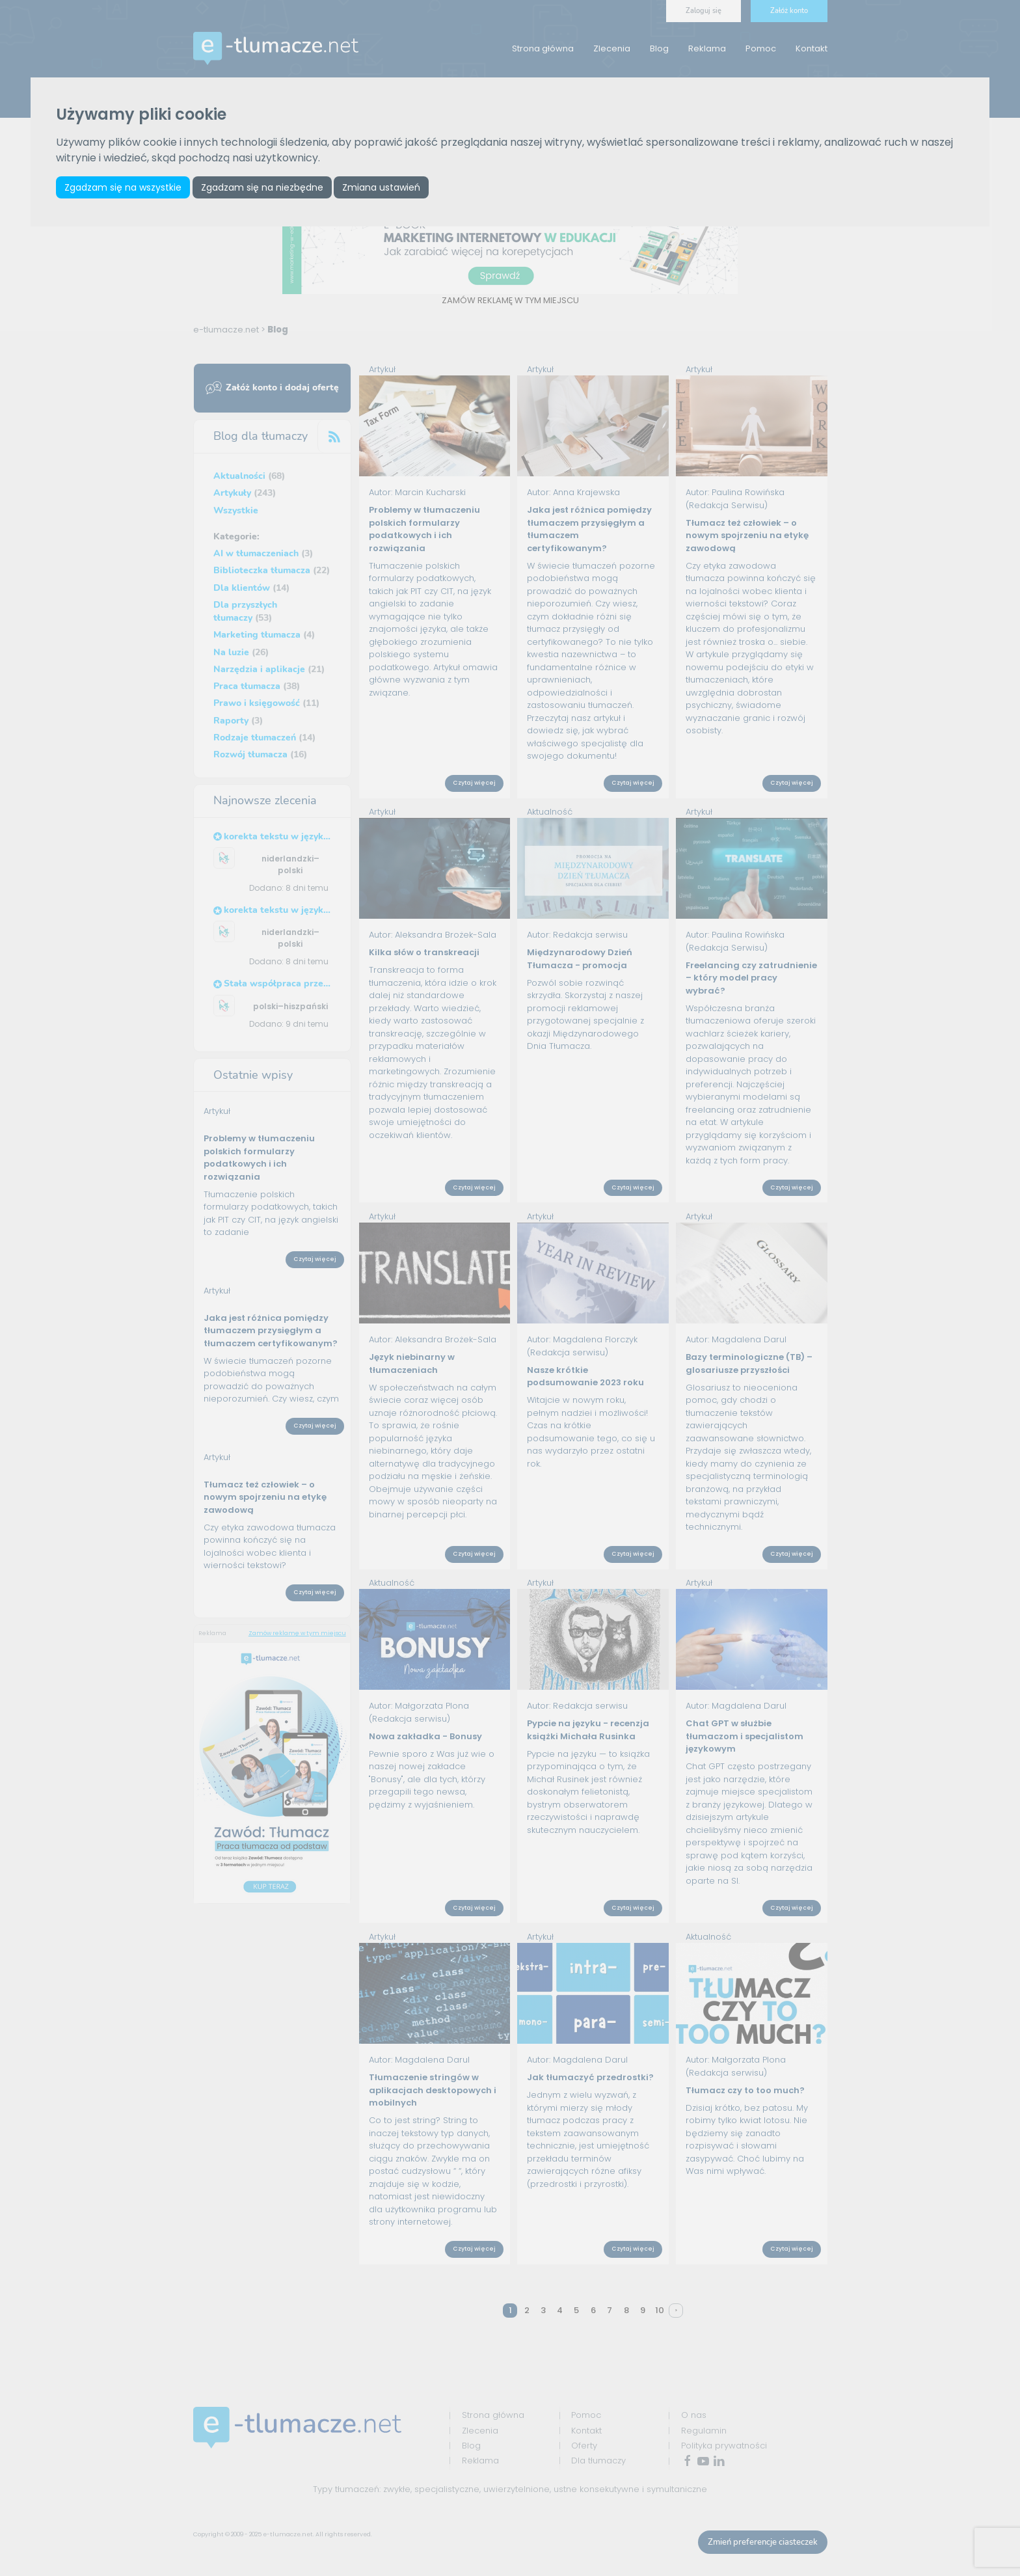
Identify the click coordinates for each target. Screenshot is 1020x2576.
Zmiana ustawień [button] (381, 187)
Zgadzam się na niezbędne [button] (262, 187)
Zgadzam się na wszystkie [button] (122, 187)
